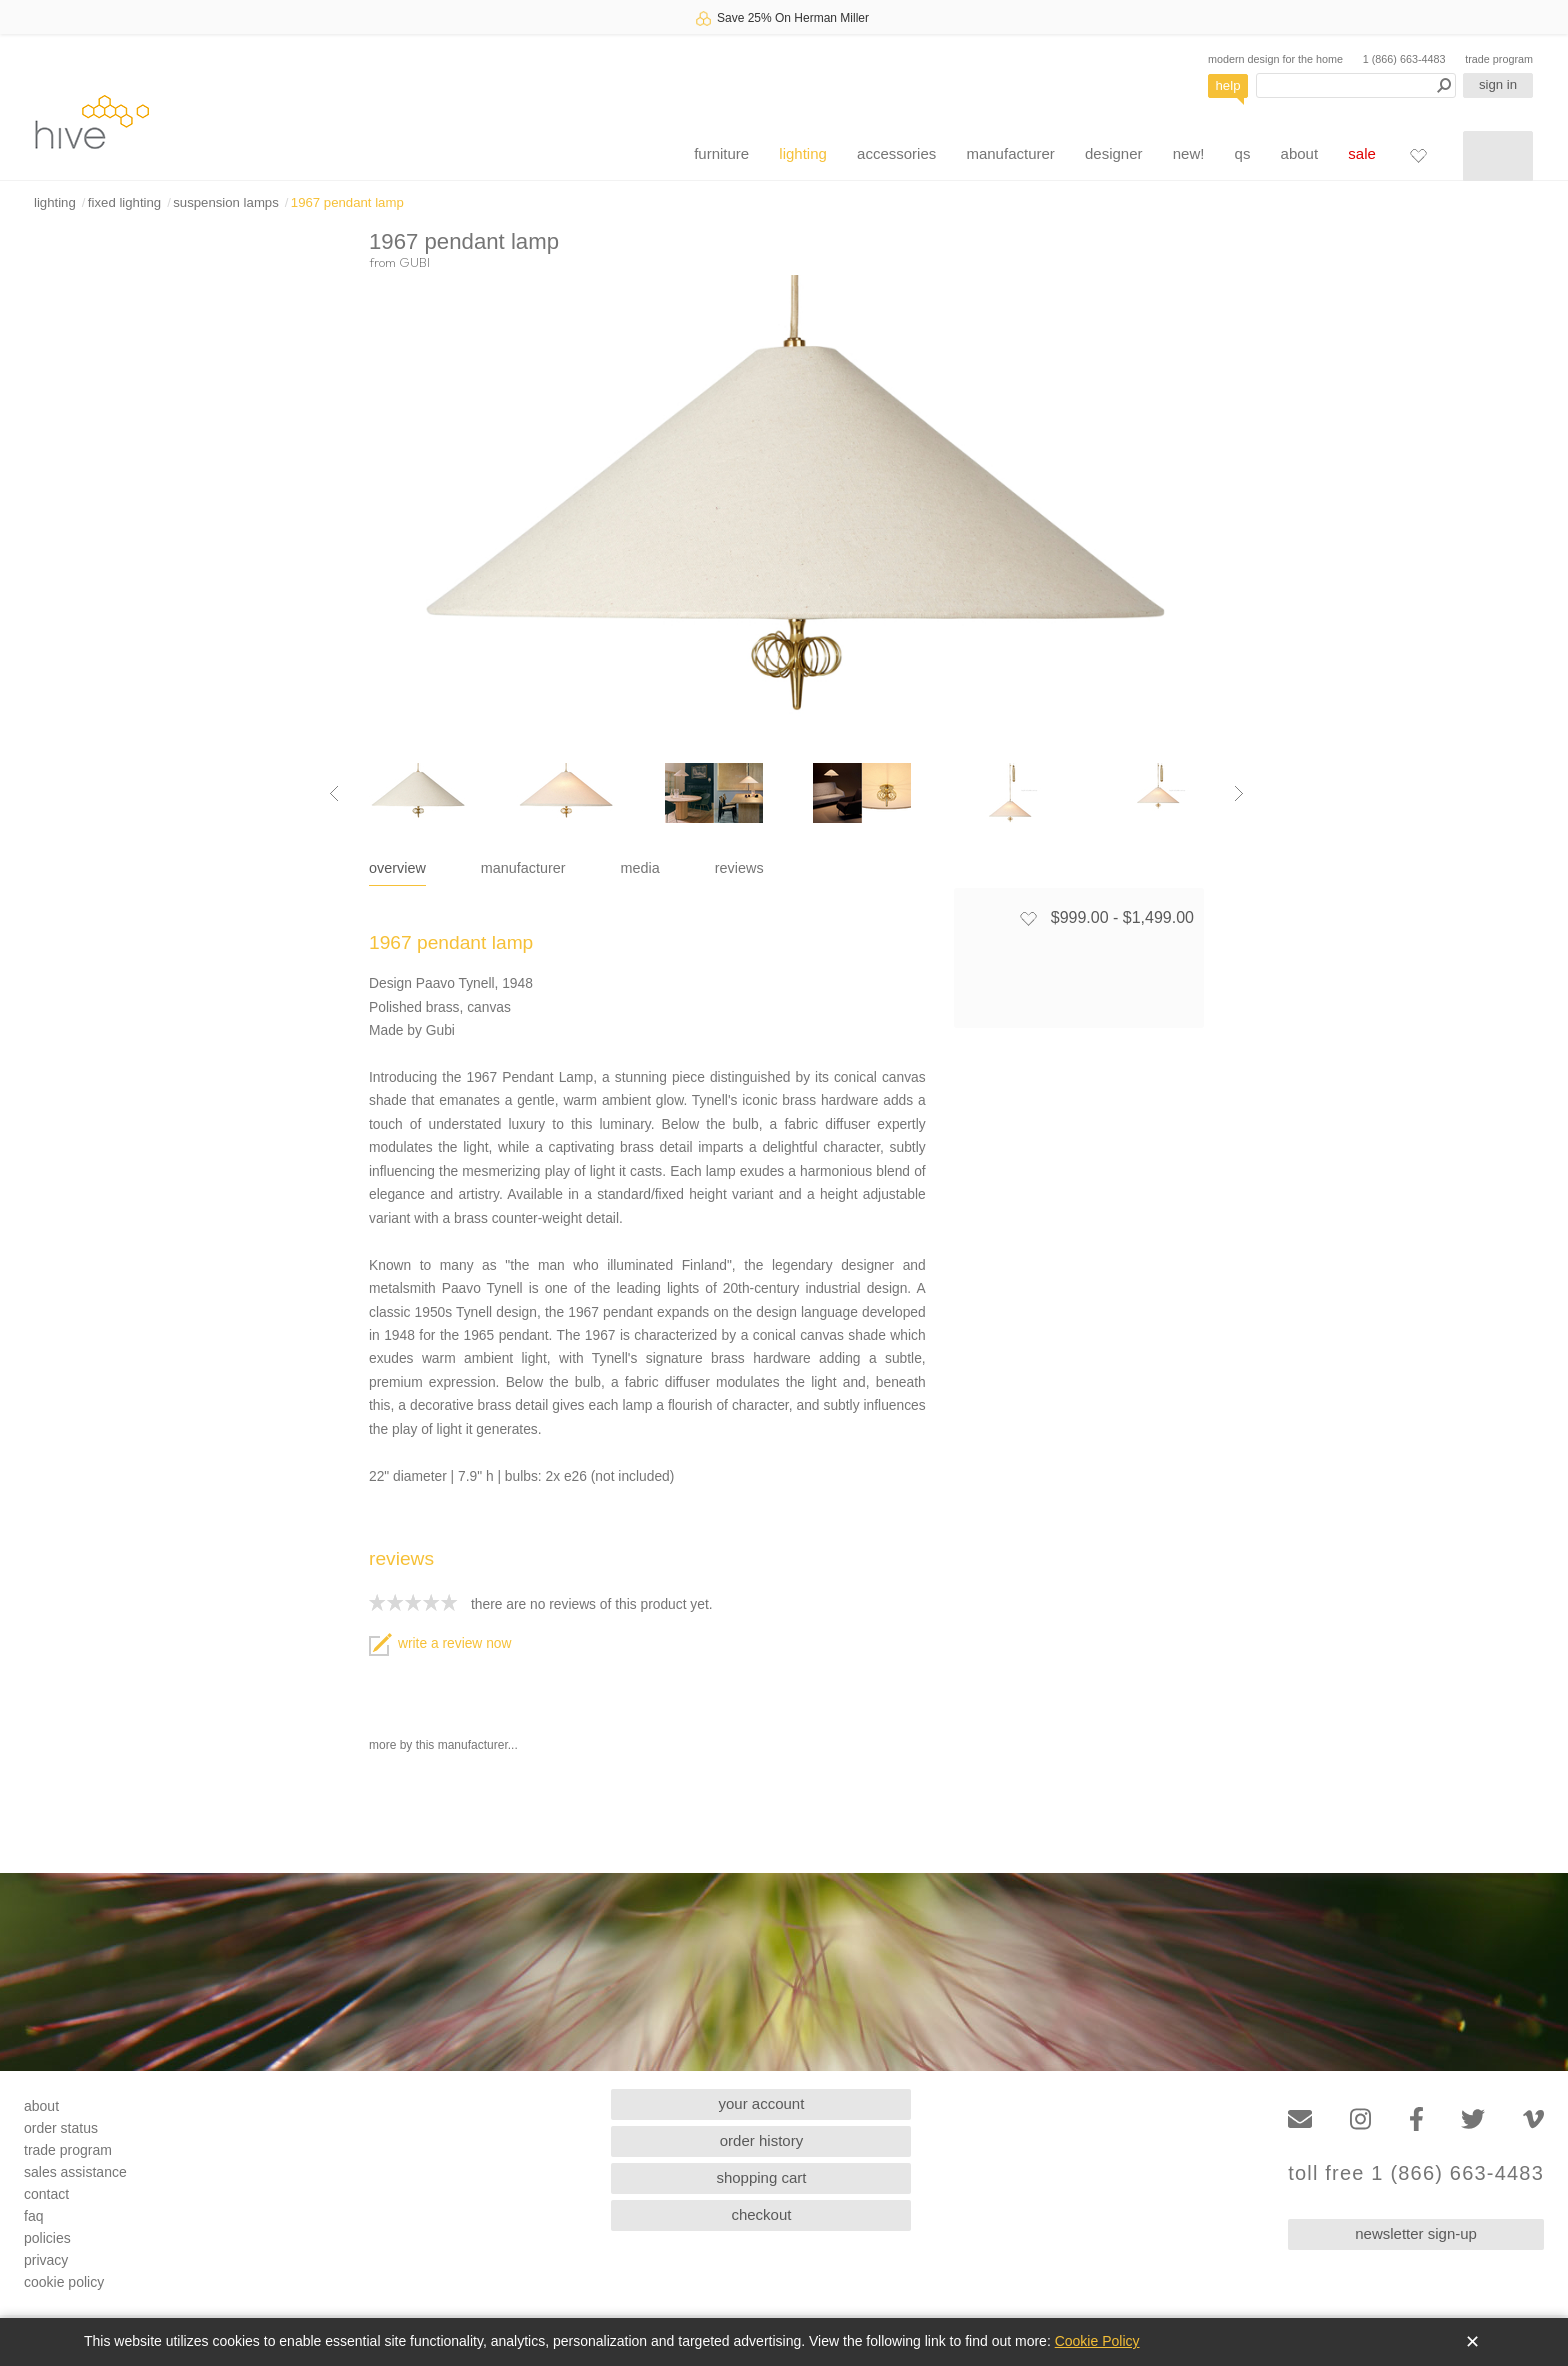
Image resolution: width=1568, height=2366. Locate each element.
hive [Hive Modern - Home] (92, 121)
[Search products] (1356, 85)
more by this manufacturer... (443, 1745)
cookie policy (64, 2282)
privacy (46, 2260)
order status (61, 2128)
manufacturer (1010, 153)
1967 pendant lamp (347, 202)
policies (47, 2238)
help (1228, 85)
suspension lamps (226, 202)
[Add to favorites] (1028, 918)
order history (761, 2140)
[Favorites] (1418, 155)
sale (1362, 153)
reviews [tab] (739, 868)
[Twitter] (1473, 2119)
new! (1189, 153)
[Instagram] (1360, 2119)
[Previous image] (334, 793)
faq (33, 2216)
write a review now (440, 1643)
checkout (761, 2214)
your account (762, 2103)
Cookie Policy (1097, 2341)
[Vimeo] (1533, 2119)
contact (46, 2194)
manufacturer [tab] (523, 868)
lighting (803, 153)
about (1300, 153)
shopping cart (761, 2177)
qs (1243, 153)
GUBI (414, 262)
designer (1114, 153)
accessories (896, 153)
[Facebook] (1416, 2119)
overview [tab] (397, 868)
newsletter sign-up (1416, 2233)
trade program (1499, 59)
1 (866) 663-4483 (1404, 59)
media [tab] (640, 868)
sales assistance (75, 2172)
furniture (721, 153)
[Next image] (1239, 793)
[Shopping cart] (1498, 156)
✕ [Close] (1472, 2342)
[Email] (1300, 2119)
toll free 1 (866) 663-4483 (1416, 2173)
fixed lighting (124, 202)
